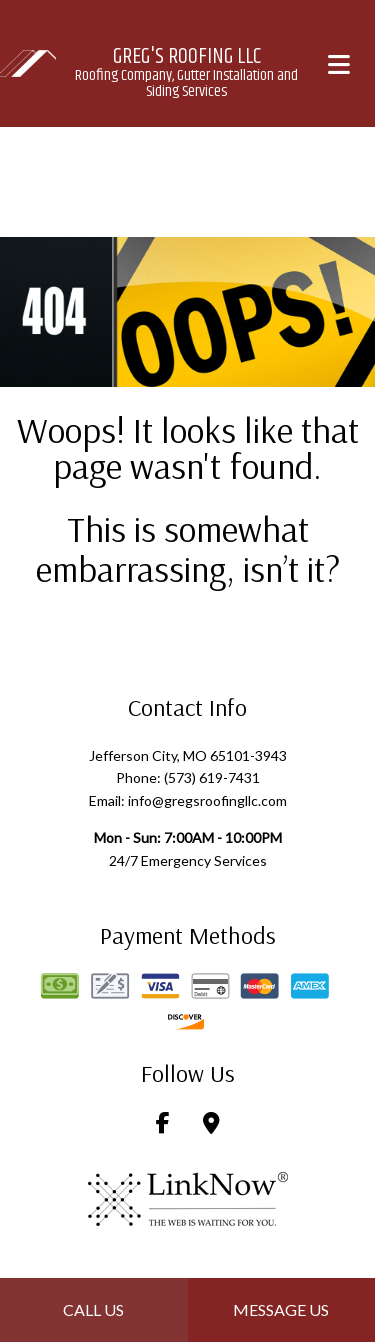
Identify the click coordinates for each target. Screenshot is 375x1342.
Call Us (93, 1309)
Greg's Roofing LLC (187, 57)
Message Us (281, 1309)
